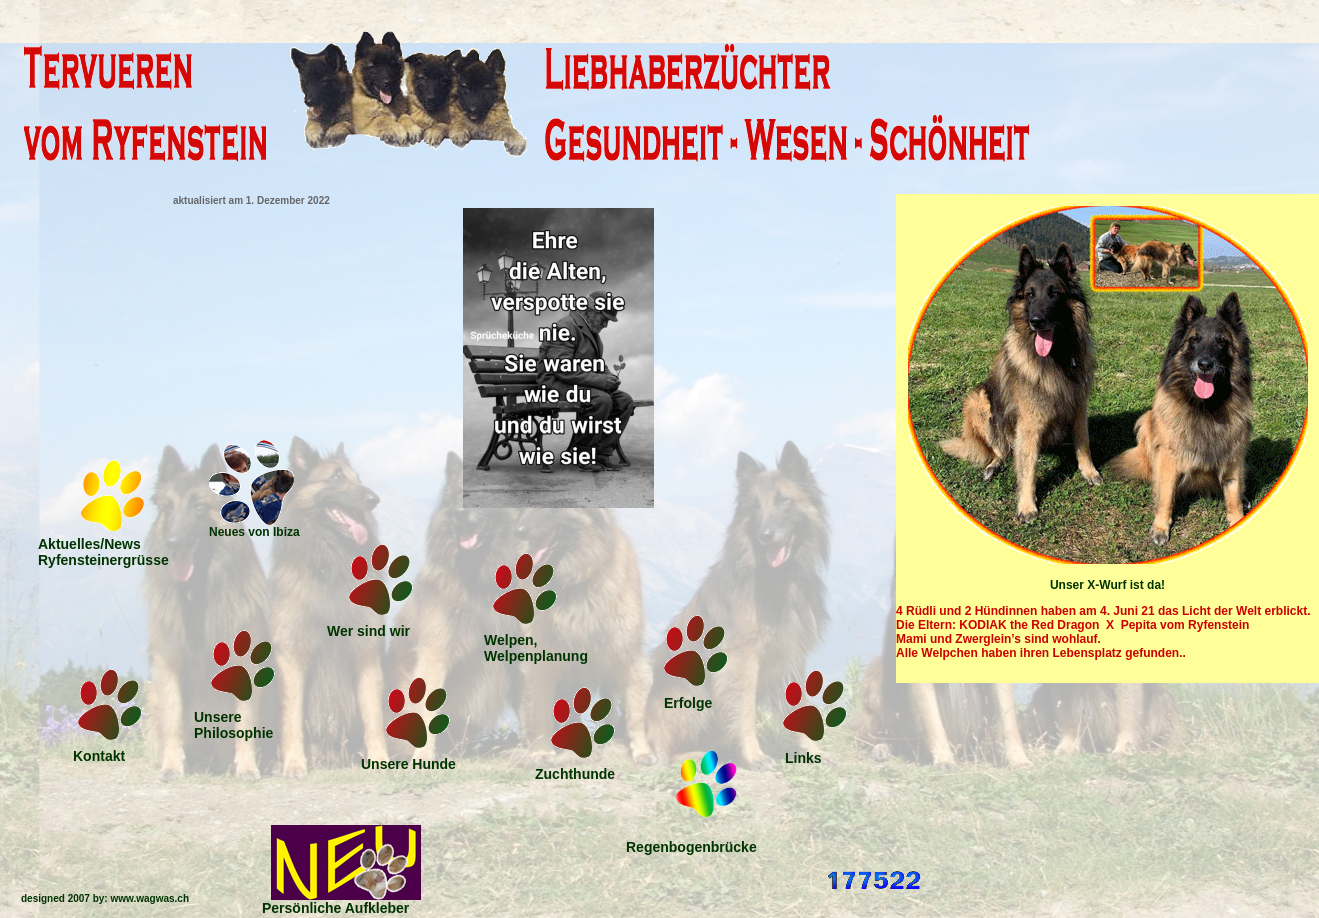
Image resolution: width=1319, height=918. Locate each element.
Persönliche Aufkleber (335, 908)
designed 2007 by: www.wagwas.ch (105, 898)
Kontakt (99, 756)
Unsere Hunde (408, 764)
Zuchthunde (575, 774)
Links (803, 758)
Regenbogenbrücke (691, 847)
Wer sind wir (368, 631)
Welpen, (536, 648)
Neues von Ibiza (254, 532)
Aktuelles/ (103, 552)
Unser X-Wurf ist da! (1107, 585)
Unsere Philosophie (233, 725)
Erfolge (688, 703)
